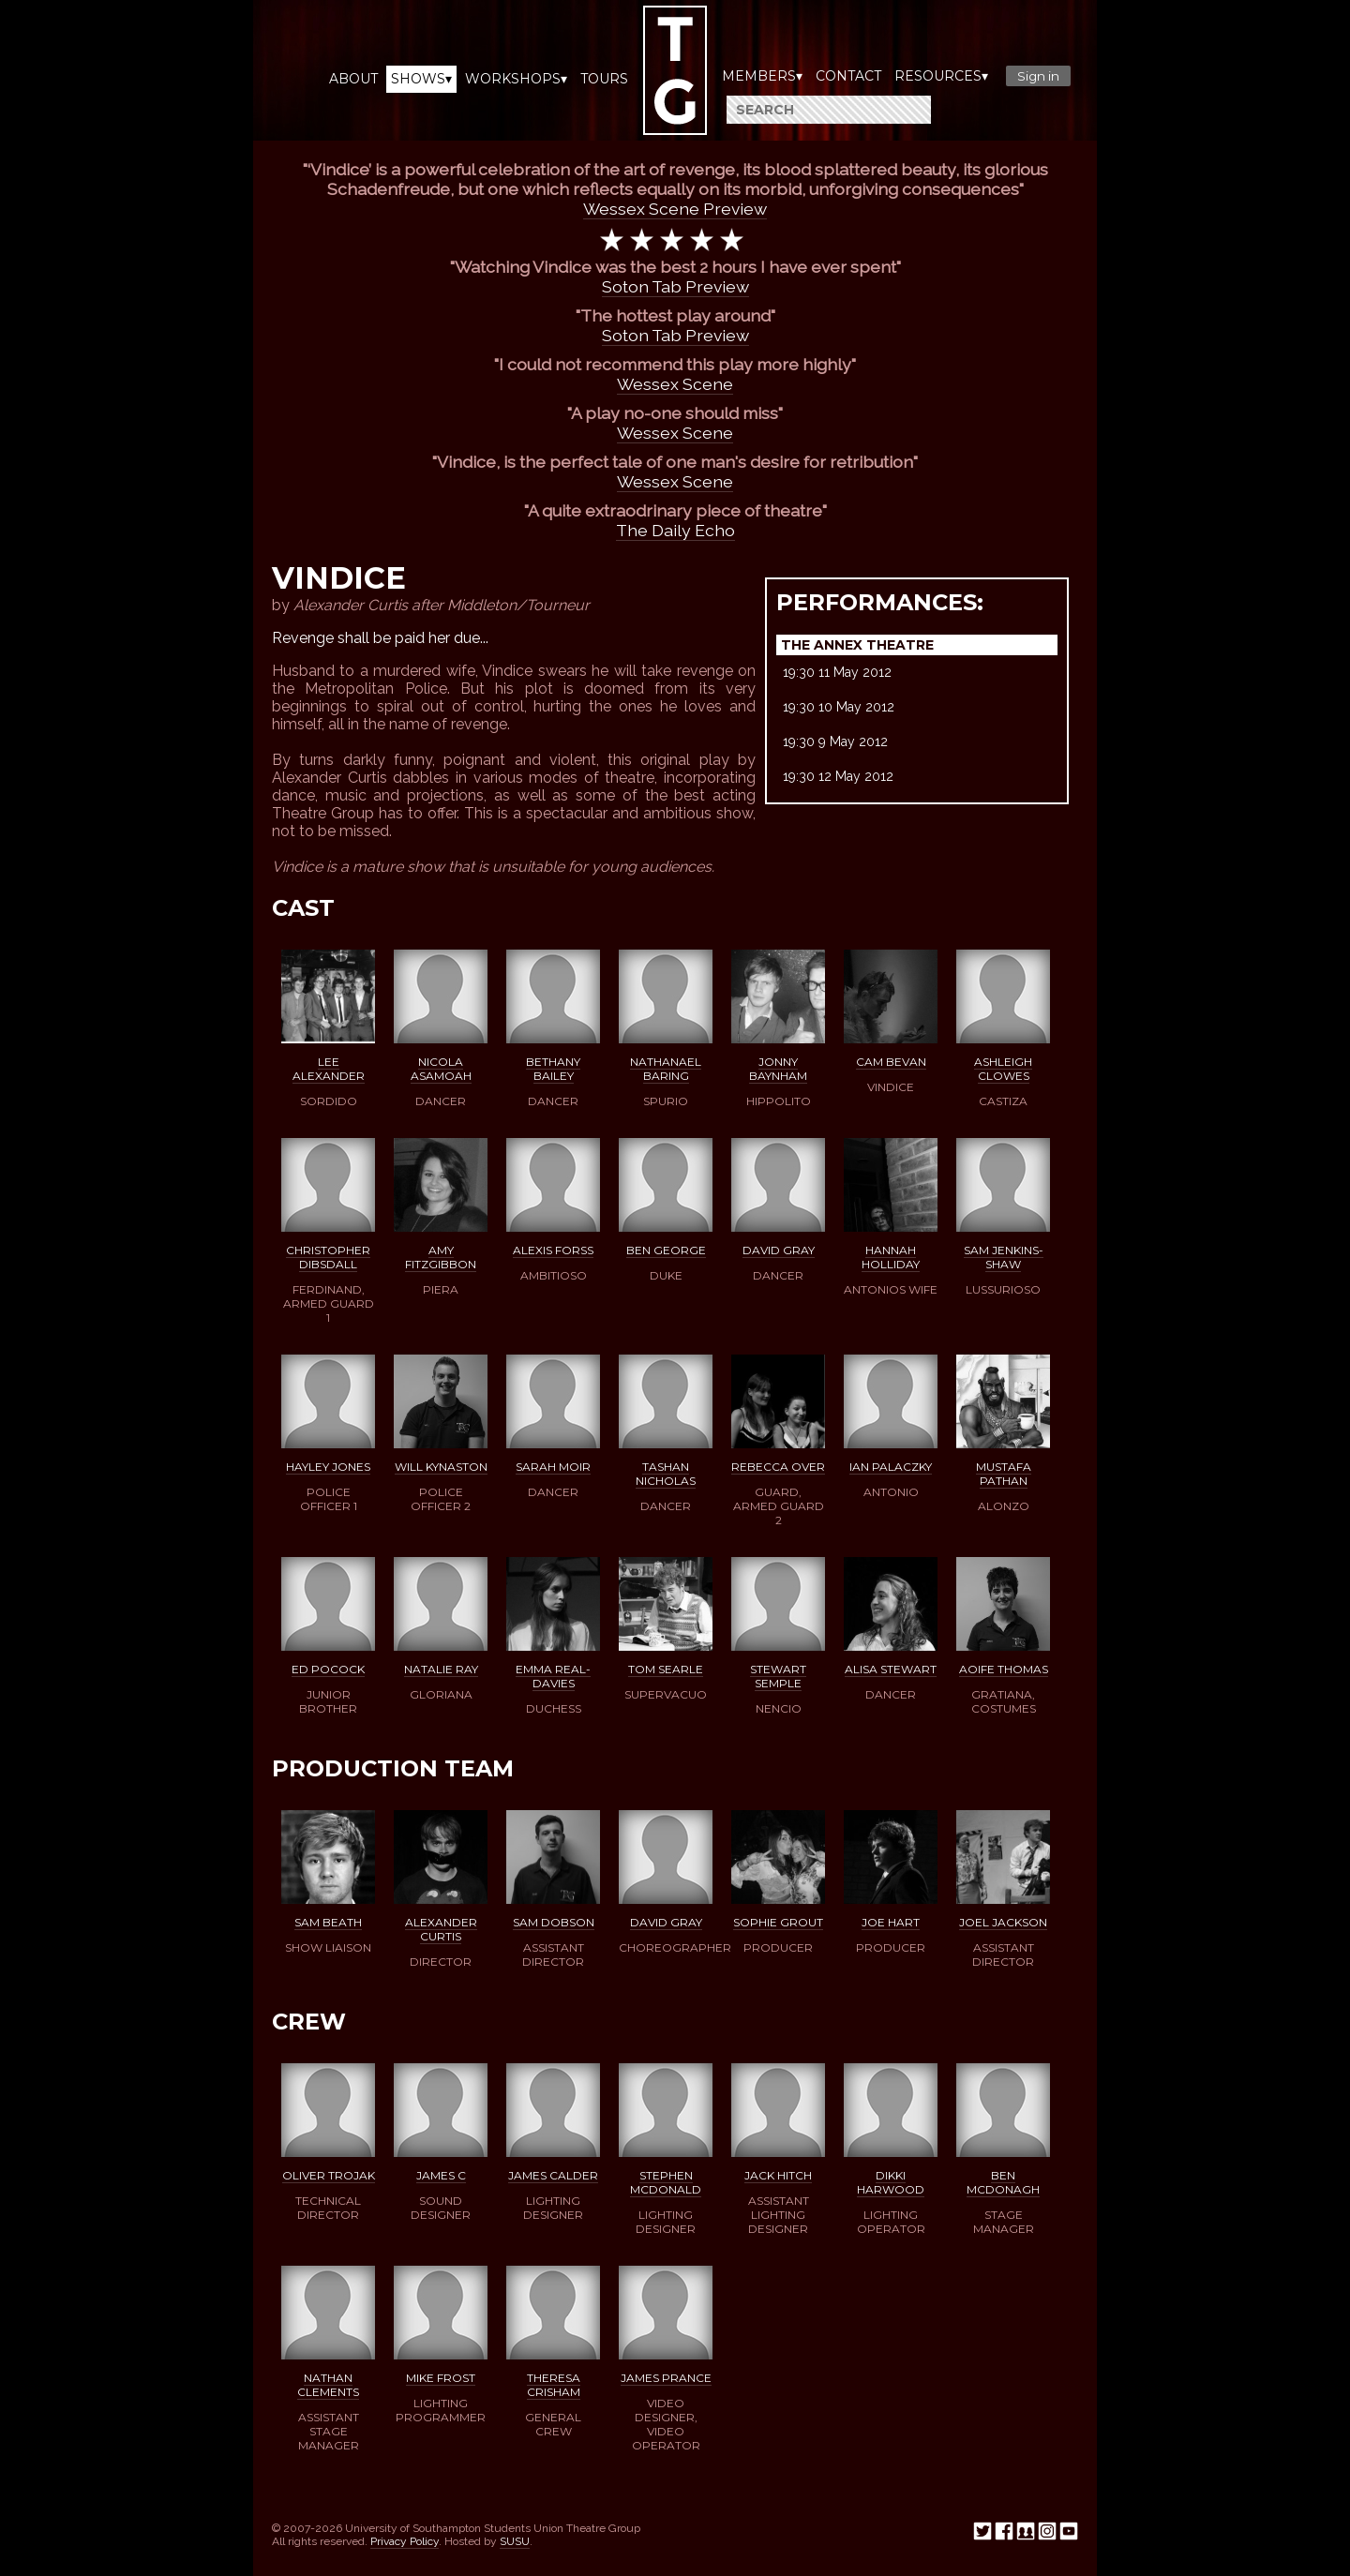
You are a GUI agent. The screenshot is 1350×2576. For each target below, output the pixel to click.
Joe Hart (891, 1922)
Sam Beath (328, 1922)
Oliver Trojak (328, 2175)
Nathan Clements (328, 2385)
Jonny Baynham (778, 1069)
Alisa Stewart (891, 1669)
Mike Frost (440, 2378)
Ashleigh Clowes (1003, 1069)
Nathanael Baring (665, 1069)
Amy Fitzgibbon (440, 1257)
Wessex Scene (675, 384)
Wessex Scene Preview (675, 208)
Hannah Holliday (891, 1257)
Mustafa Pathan (1003, 1474)
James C (441, 2175)
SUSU (515, 2541)
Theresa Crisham (553, 2385)
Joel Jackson (1003, 1922)
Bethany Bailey (553, 1069)
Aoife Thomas (1003, 1669)
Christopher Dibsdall (328, 1257)
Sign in (1038, 75)
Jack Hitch (778, 2175)
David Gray (778, 1250)
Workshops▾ (516, 78)
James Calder (553, 2175)
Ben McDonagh (1003, 2182)
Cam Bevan (891, 1062)
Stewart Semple (778, 1676)
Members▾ (762, 75)
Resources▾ (941, 75)
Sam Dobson (553, 1922)
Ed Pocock (328, 1669)
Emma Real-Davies (553, 1676)
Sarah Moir (553, 1467)
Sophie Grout (778, 1922)
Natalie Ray (441, 1669)
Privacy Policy (404, 2541)
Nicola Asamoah (441, 1069)
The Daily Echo (675, 530)
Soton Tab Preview (675, 286)
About (353, 78)
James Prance (666, 2378)
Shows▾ (421, 78)
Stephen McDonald (665, 2182)
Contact (848, 75)
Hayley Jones (328, 1467)
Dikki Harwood (890, 2182)
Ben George (666, 1250)
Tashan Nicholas (666, 1474)
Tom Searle (665, 1669)
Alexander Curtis (441, 1929)
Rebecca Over (778, 1467)
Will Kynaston (441, 1467)
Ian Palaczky (890, 1467)
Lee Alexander (328, 1069)
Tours (604, 78)
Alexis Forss (553, 1250)
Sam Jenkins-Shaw (1003, 1257)
